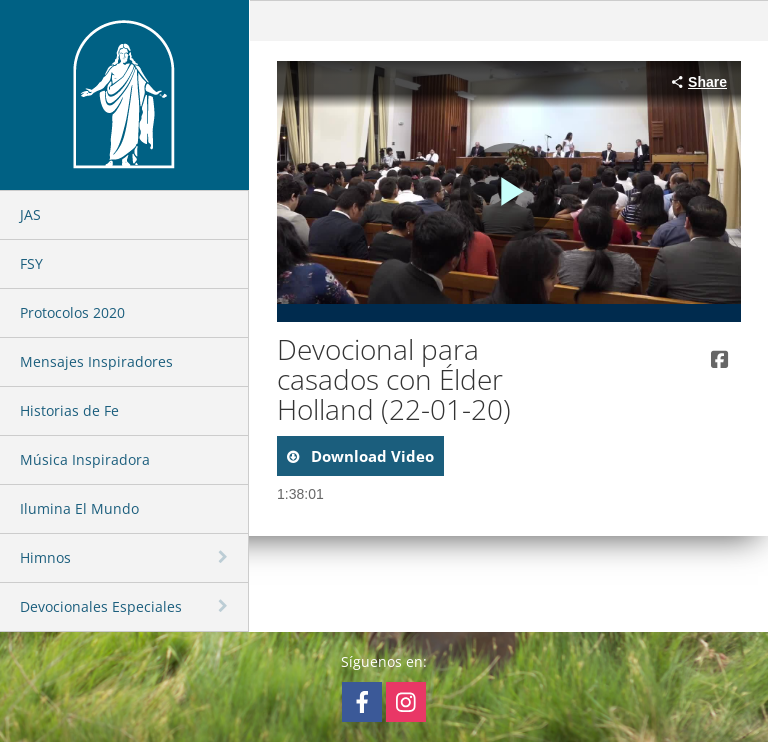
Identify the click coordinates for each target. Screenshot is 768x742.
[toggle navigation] (225, 557)
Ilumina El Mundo (79, 508)
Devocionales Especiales (101, 606)
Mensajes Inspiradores (96, 361)
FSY (31, 263)
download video (370, 456)
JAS (30, 214)
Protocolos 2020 (72, 312)
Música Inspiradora (85, 459)
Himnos (45, 557)
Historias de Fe (69, 410)
